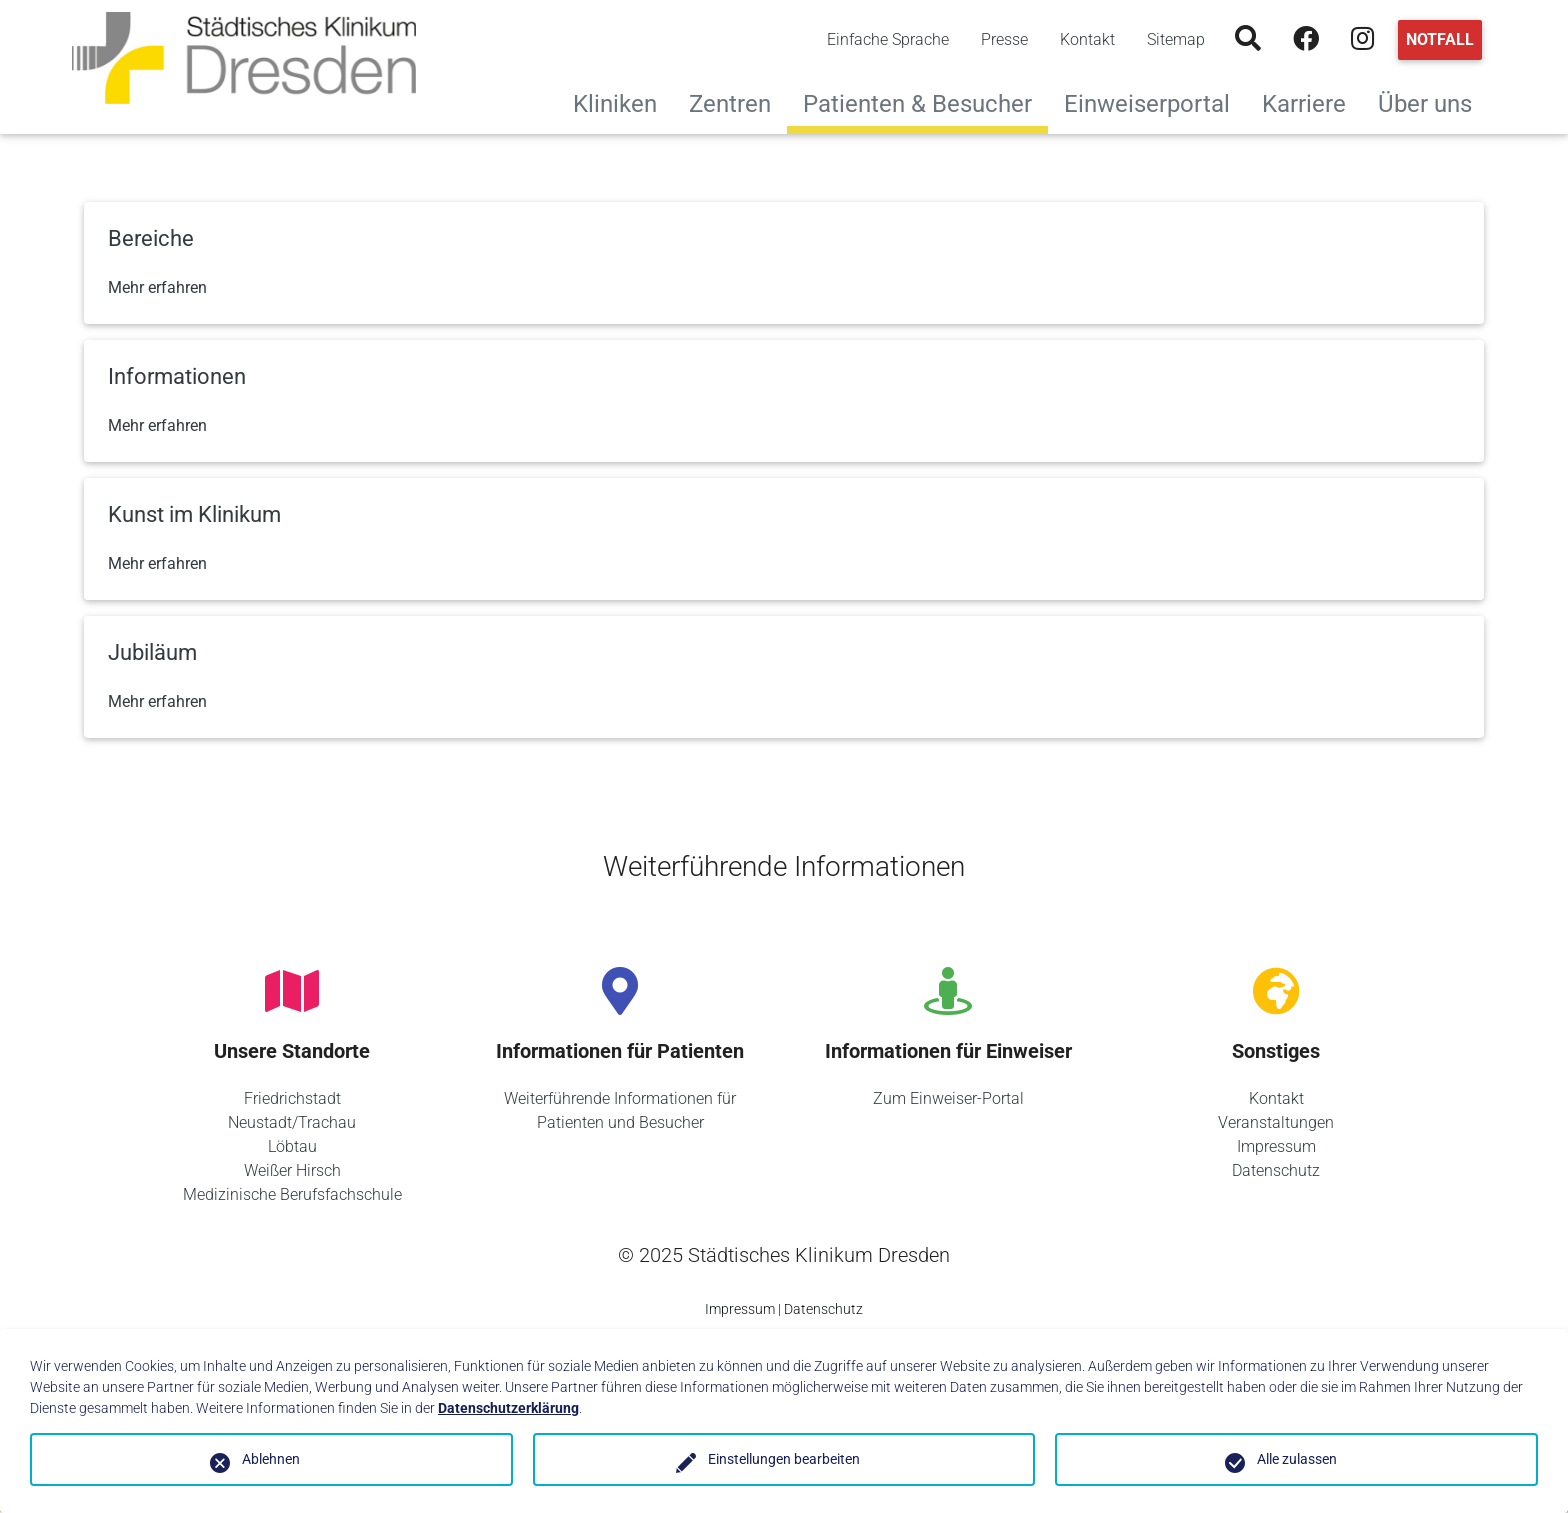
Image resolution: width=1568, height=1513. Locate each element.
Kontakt (1087, 39)
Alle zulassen (1297, 1459)
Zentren (738, 101)
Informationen (177, 376)
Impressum (1276, 1146)
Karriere (1312, 101)
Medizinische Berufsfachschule (292, 1194)
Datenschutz (1276, 1170)
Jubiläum (152, 652)
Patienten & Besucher (917, 104)
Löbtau (292, 1146)
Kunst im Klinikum (194, 514)
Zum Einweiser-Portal (948, 1098)
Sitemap (1176, 39)
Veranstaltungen (1276, 1122)
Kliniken (623, 101)
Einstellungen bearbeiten (784, 1459)
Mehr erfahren (157, 287)
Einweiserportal (1155, 101)
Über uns (1433, 101)
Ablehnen (271, 1459)
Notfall (1440, 39)
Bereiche (151, 238)
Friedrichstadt (292, 1098)
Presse (1004, 39)
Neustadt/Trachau (292, 1122)
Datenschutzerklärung (508, 1408)
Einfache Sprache (888, 39)
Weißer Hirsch (292, 1170)
